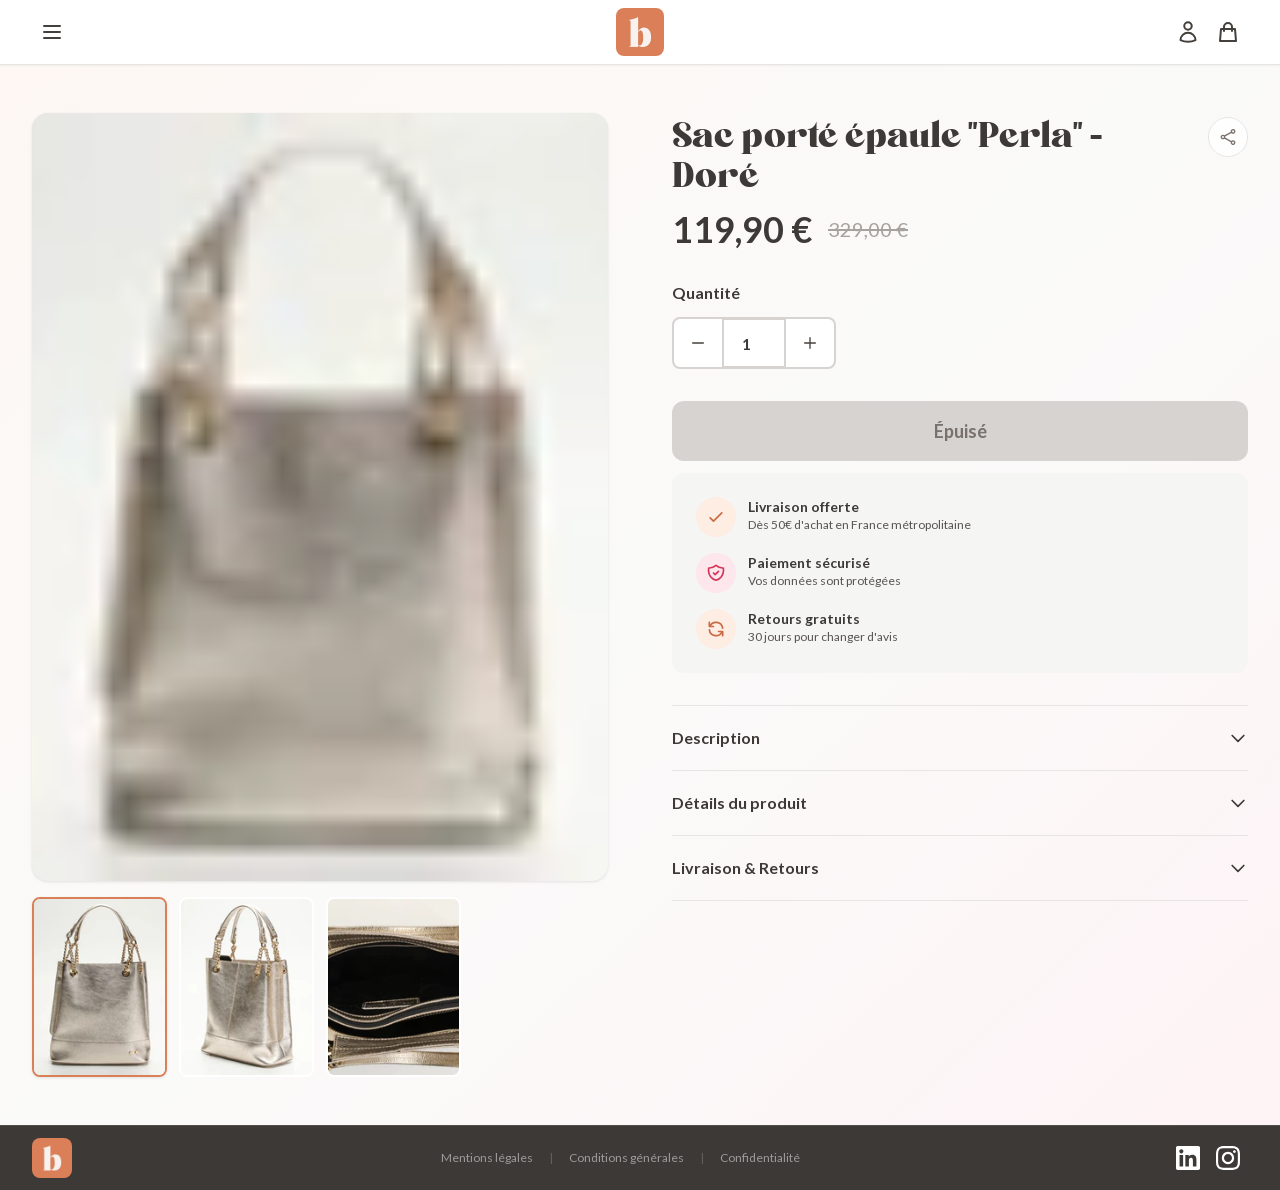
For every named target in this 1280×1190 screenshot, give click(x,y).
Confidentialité (760, 1157)
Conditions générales (626, 1157)
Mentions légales (487, 1157)
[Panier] (1228, 32)
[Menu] (52, 32)
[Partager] (1228, 137)
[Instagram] (1228, 1158)
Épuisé (960, 431)
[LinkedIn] (1188, 1158)
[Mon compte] (1188, 32)
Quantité (706, 292)
